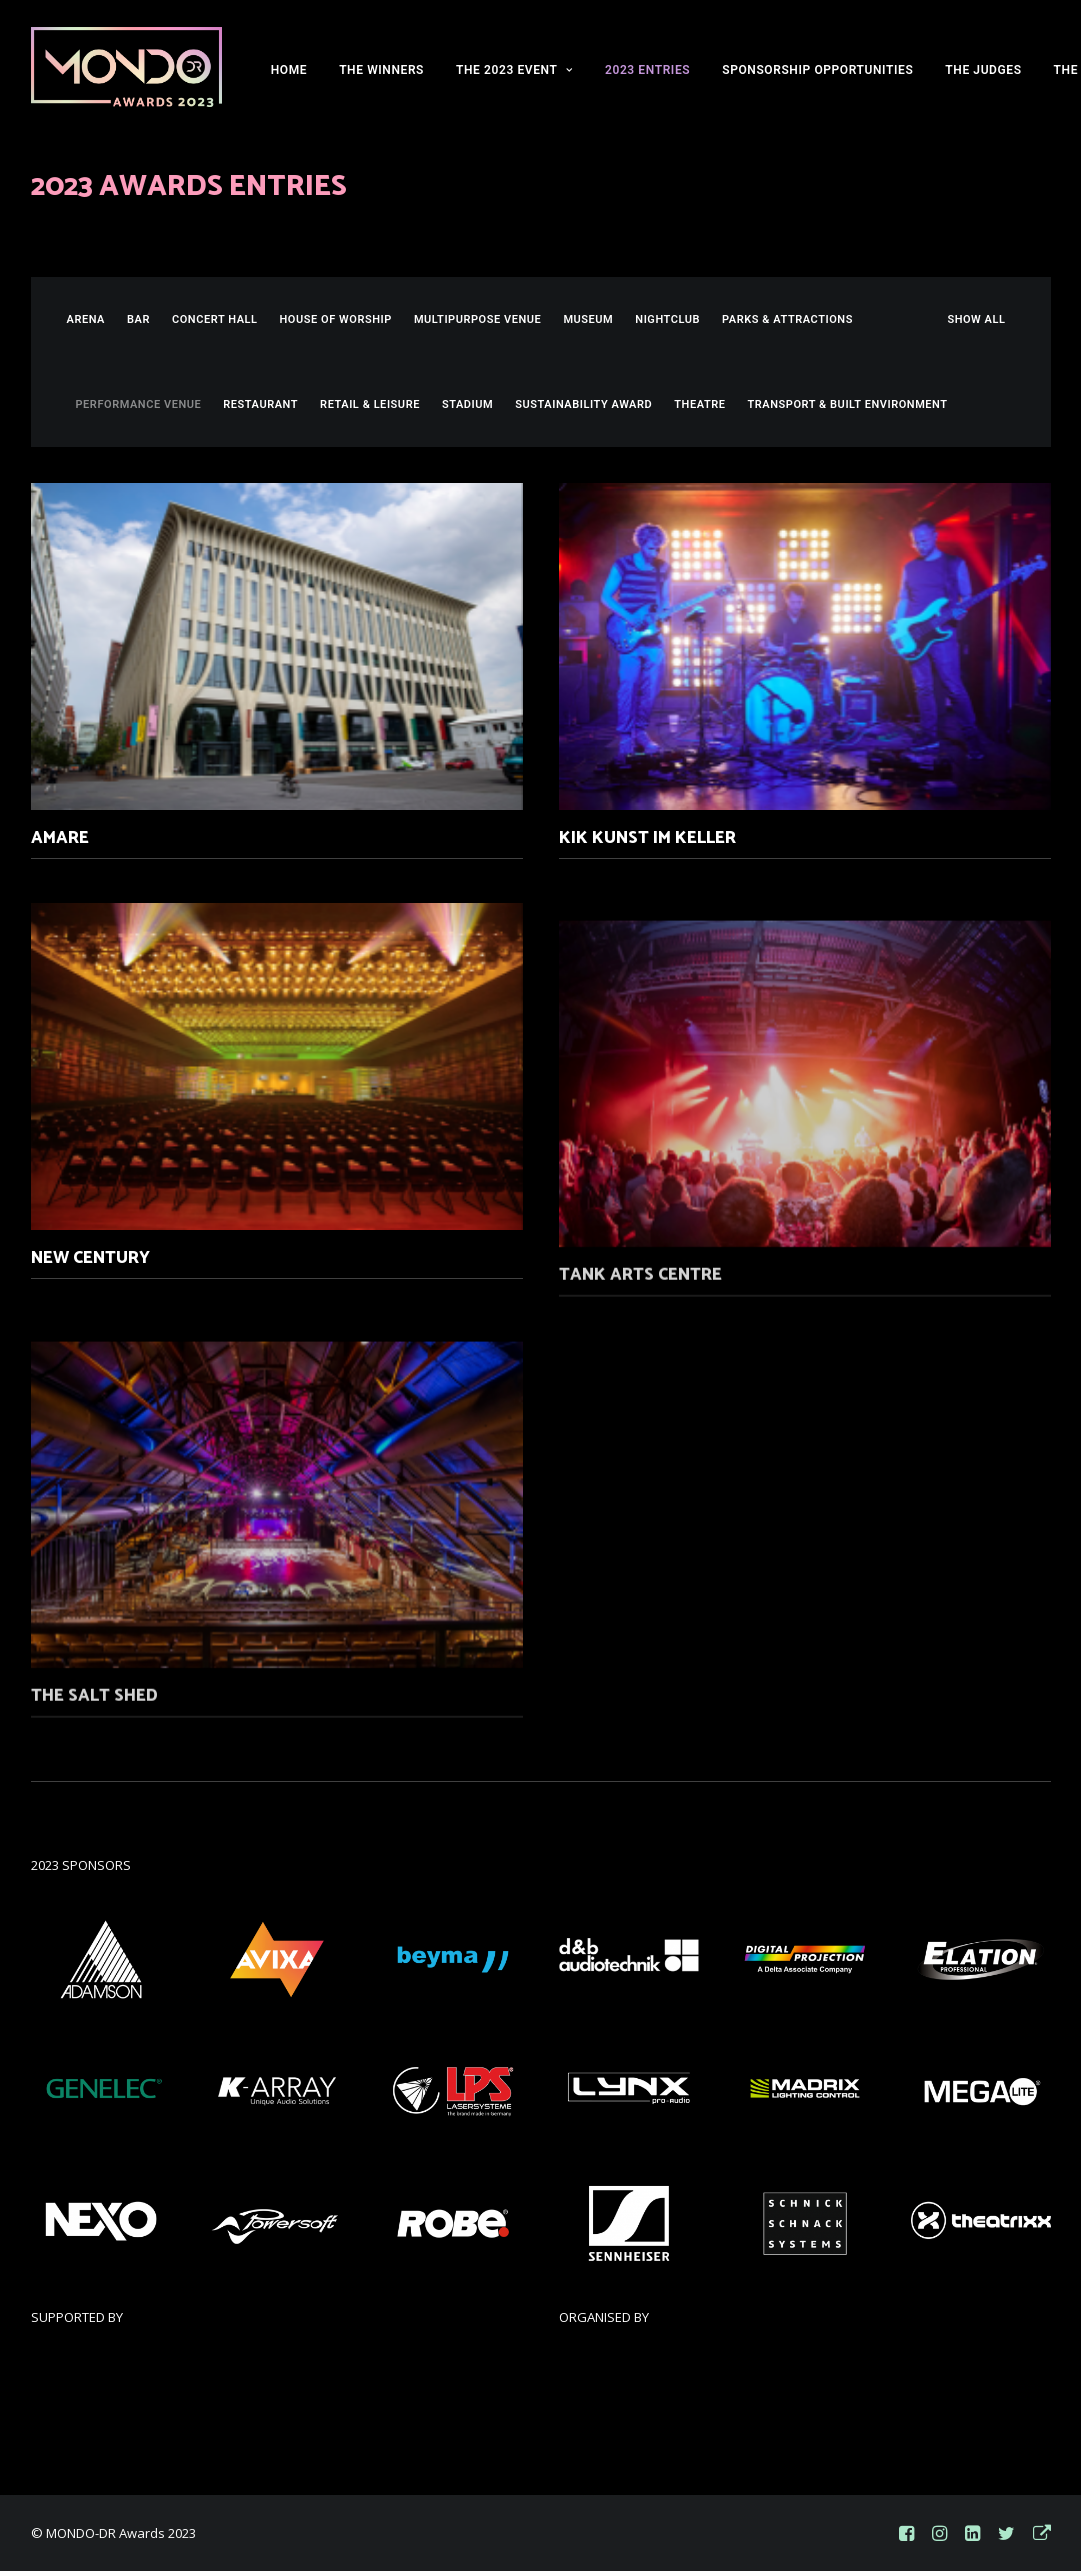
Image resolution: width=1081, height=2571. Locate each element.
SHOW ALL (976, 319)
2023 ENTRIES (647, 70)
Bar (138, 319)
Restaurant (260, 404)
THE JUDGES (983, 70)
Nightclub (667, 319)
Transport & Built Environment (848, 404)
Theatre (699, 404)
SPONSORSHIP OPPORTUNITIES (817, 70)
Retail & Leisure (370, 404)
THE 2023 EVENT (514, 70)
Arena (86, 319)
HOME (289, 70)
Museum (588, 319)
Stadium (467, 404)
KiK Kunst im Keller (647, 839)
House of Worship (336, 319)
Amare (60, 838)
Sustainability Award (583, 404)
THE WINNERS (381, 70)
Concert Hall (215, 319)
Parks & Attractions (787, 319)
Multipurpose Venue (477, 319)
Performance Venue (139, 404)
